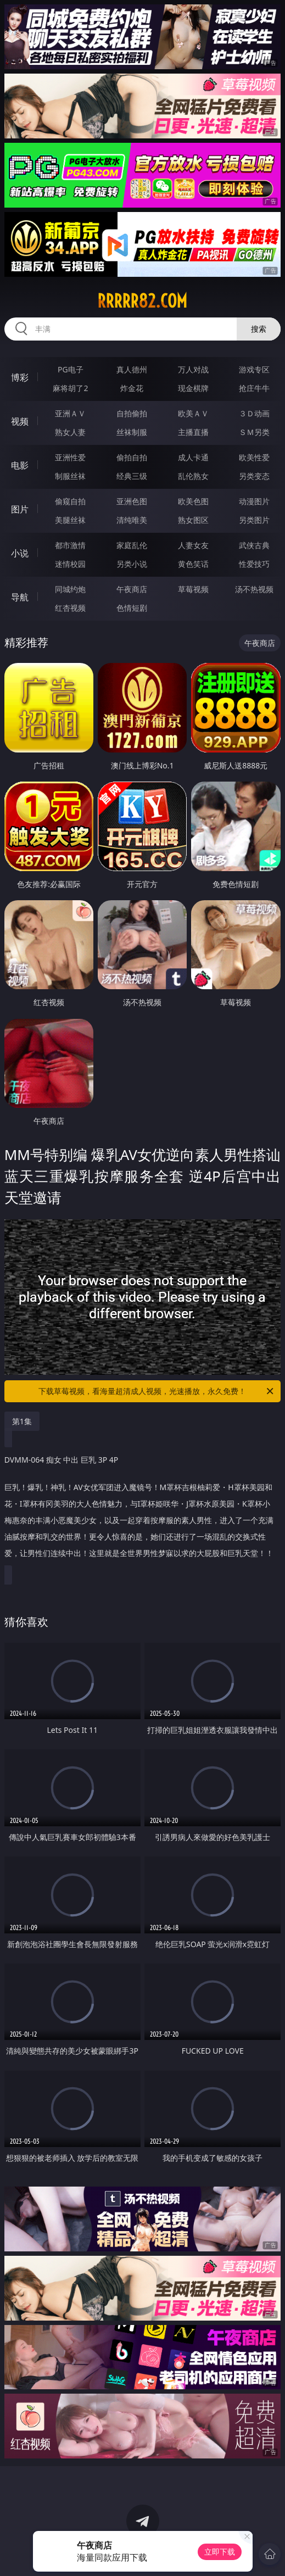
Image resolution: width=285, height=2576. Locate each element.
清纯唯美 (131, 520)
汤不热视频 (254, 589)
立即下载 (219, 2551)
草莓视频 (193, 589)
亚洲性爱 (70, 457)
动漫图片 (254, 501)
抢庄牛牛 (254, 388)
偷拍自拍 (131, 457)
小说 (20, 553)
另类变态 (254, 476)
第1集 (22, 1421)
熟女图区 (193, 520)
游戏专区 (254, 369)
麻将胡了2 (70, 388)
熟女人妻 (70, 432)
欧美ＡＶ (193, 413)
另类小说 (131, 564)
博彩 (20, 377)
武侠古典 (254, 545)
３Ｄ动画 (254, 413)
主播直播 (193, 432)
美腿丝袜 (70, 520)
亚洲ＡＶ (70, 413)
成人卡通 (193, 457)
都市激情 (70, 545)
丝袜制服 (131, 432)
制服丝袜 (70, 476)
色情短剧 (131, 608)
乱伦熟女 (193, 476)
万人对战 (193, 369)
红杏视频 (70, 608)
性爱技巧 (254, 564)
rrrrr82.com (142, 301)
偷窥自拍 (70, 501)
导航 (20, 597)
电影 (20, 465)
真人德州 (131, 369)
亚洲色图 (131, 501)
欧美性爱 (254, 457)
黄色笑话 (193, 564)
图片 (20, 509)
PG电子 (70, 369)
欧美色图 (193, 501)
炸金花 (131, 388)
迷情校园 (70, 564)
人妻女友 (193, 545)
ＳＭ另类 (254, 432)
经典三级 (131, 476)
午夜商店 (131, 589)
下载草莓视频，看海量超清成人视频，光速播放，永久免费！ (156, 1391)
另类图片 (254, 520)
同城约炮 (70, 589)
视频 (20, 421)
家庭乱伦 (131, 545)
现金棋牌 (193, 388)
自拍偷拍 (131, 413)
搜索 (258, 329)
